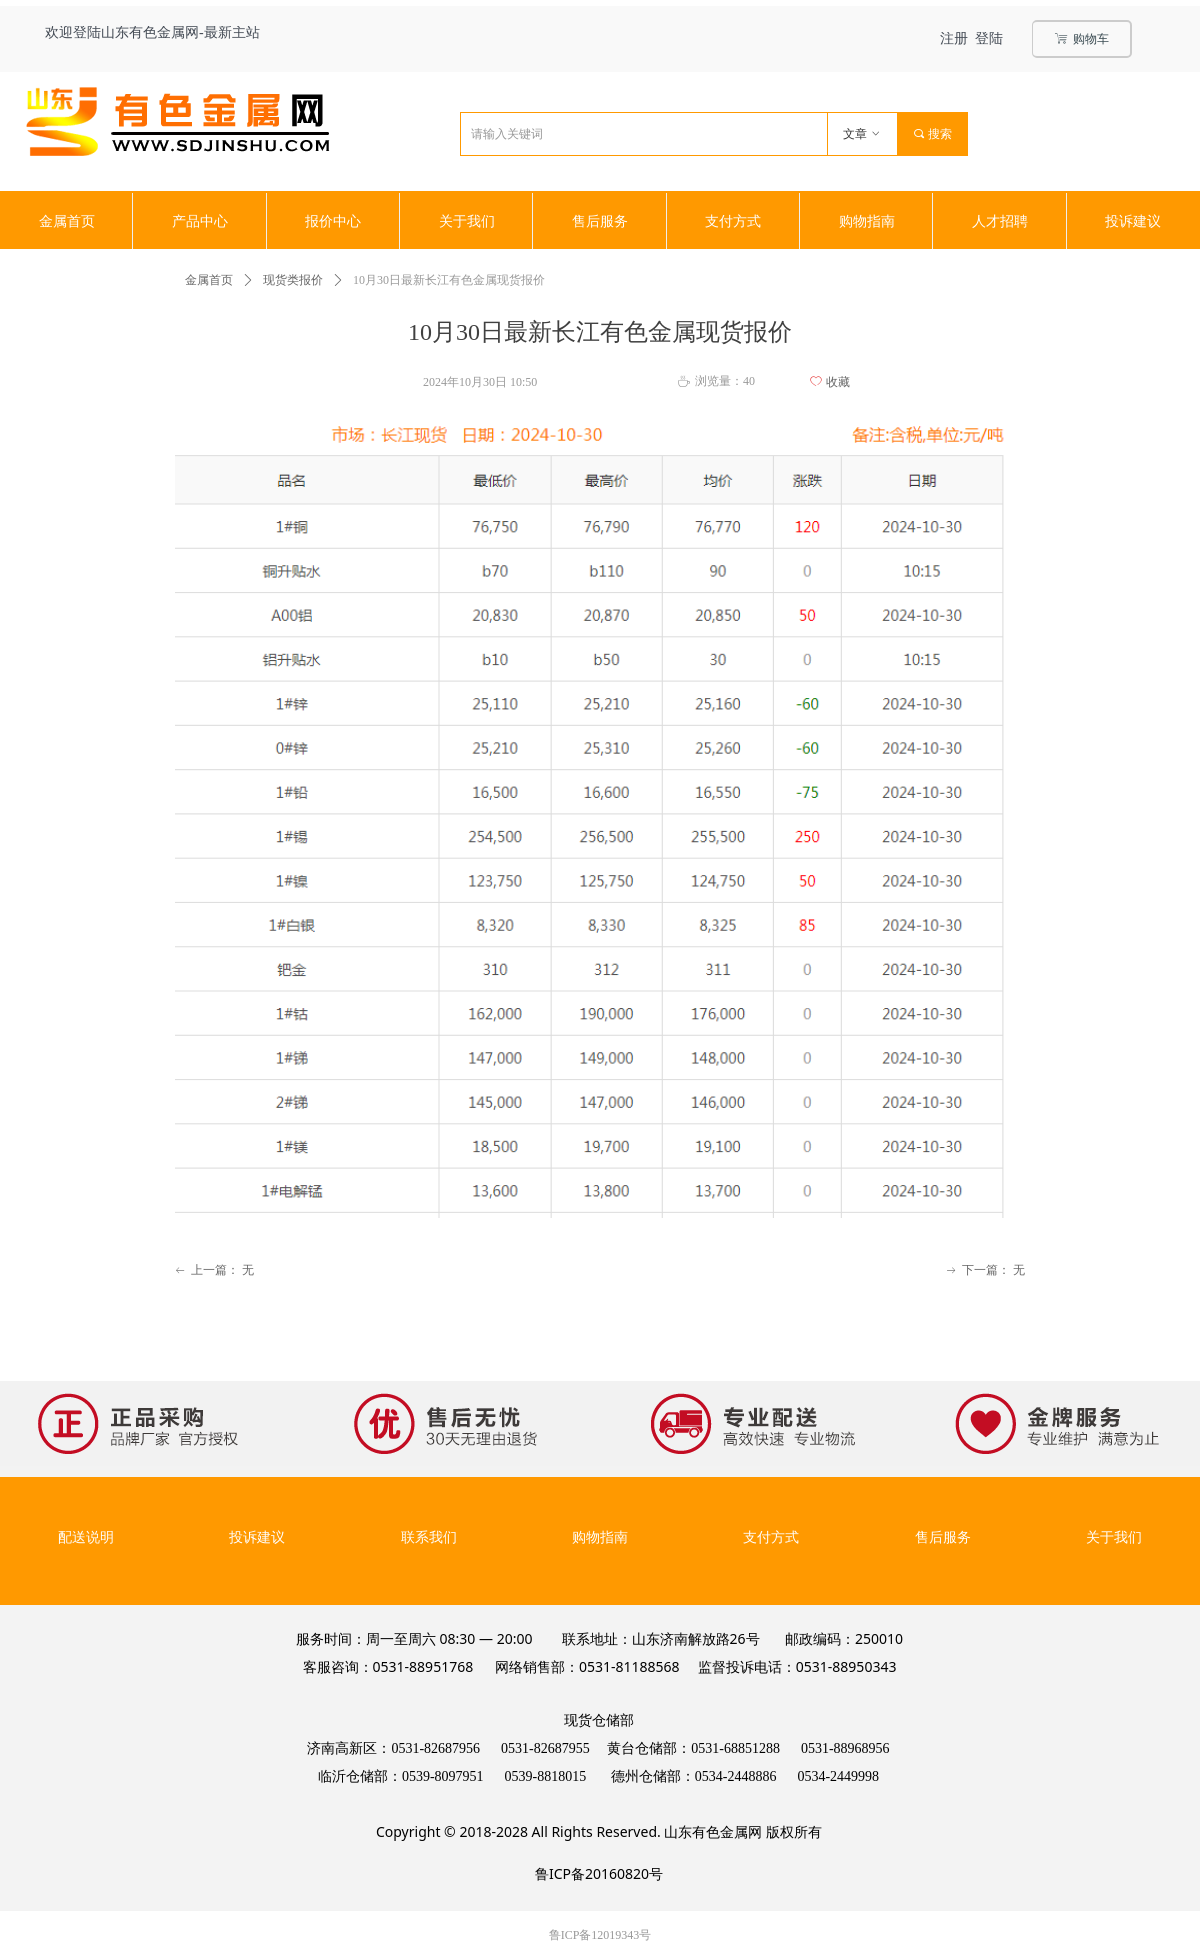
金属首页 (209, 280)
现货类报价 (293, 280)
